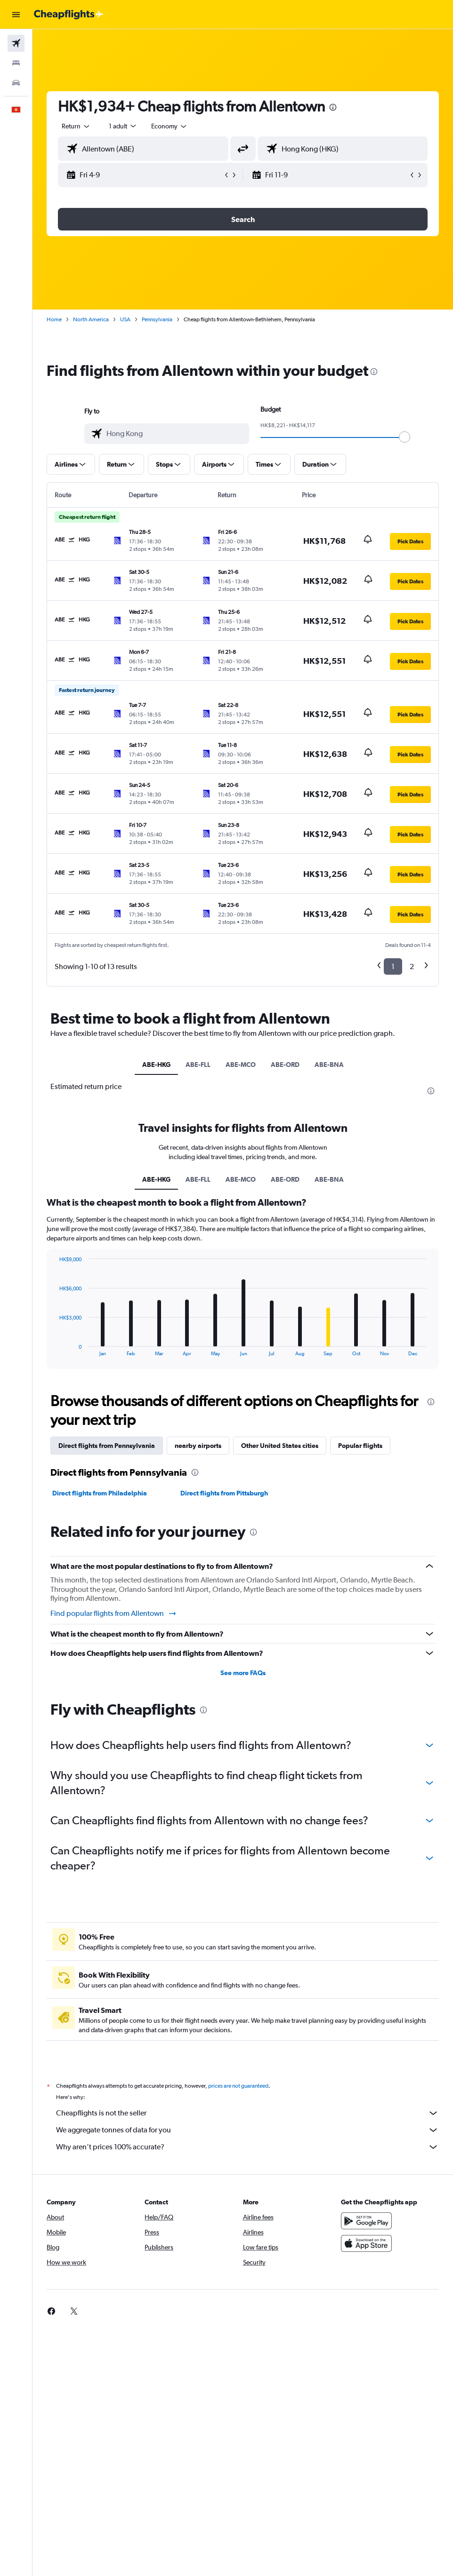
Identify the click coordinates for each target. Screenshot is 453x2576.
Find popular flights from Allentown (113, 1613)
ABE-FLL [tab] (198, 1064)
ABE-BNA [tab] (329, 1064)
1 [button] (393, 966)
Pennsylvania (157, 319)
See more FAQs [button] (243, 1673)
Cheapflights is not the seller (247, 2113)
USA (125, 319)
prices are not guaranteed (238, 2086)
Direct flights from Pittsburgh (224, 1493)
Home (54, 319)
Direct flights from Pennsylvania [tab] (106, 1445)
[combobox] (169, 126)
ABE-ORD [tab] (285, 1064)
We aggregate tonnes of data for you (247, 2130)
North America (91, 319)
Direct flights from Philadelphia (99, 1493)
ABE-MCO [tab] (241, 1064)
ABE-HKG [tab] (156, 1064)
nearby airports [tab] (198, 1445)
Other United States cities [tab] (279, 1445)
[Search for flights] (16, 43)
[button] (16, 14)
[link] (51, 2311)
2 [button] (412, 966)
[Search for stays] (16, 63)
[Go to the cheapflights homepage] (69, 14)
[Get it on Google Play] (366, 2220)
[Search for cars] (16, 82)
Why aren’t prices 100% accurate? (247, 2147)
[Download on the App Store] (366, 2243)
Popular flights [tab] (360, 1445)
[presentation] (333, 107)
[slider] (404, 437)
